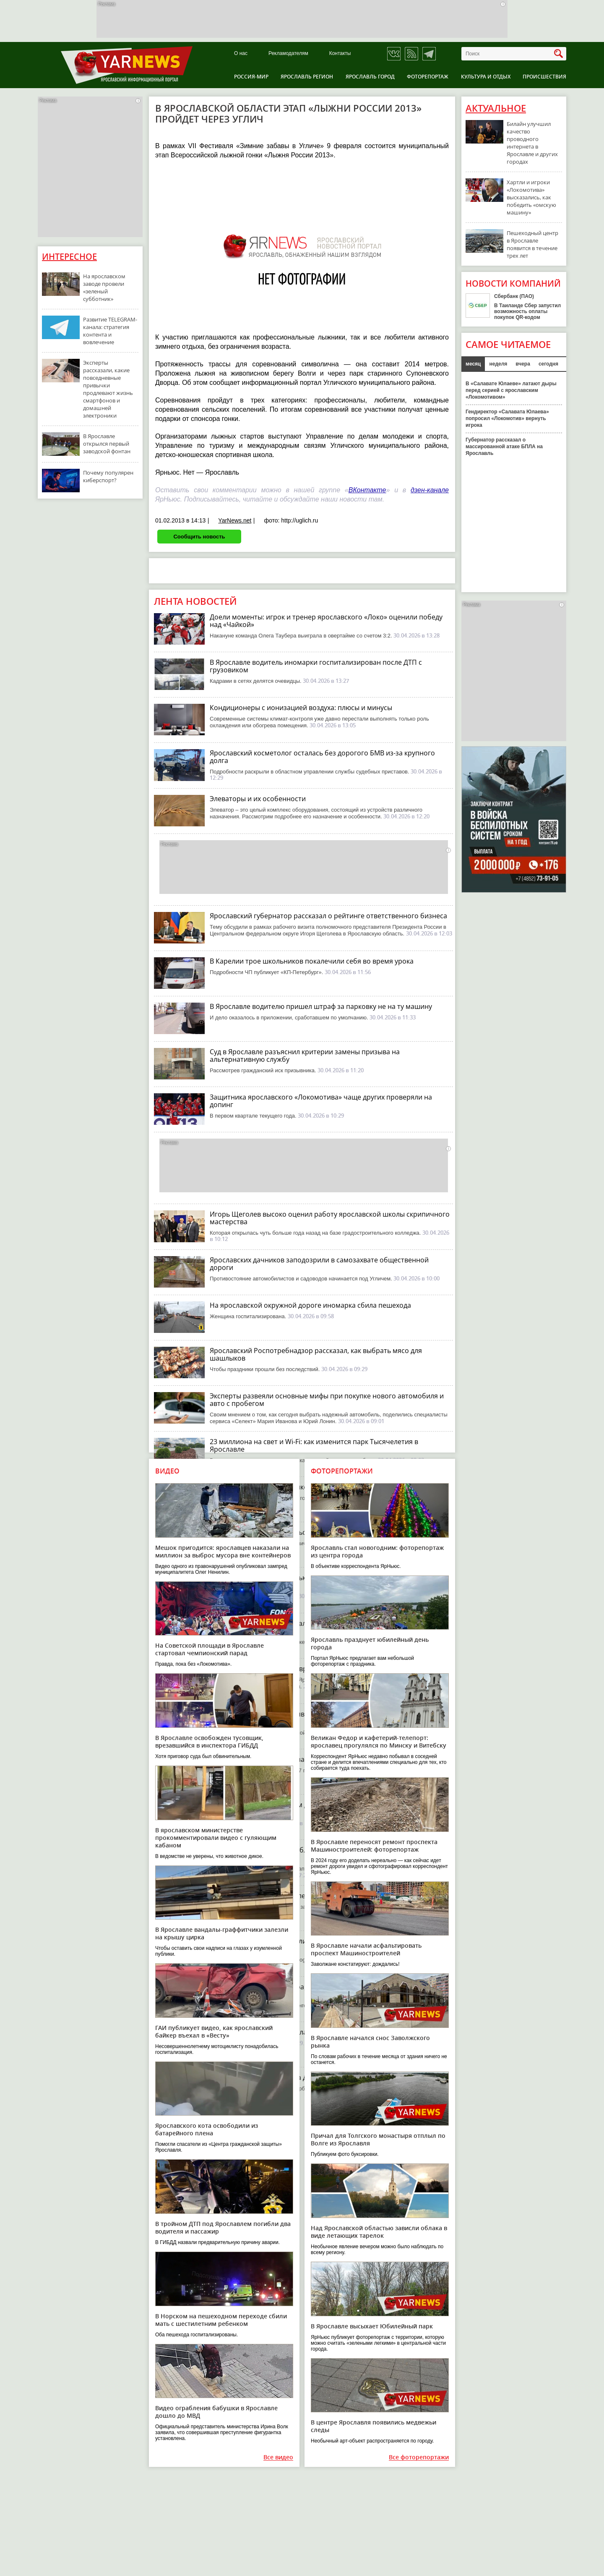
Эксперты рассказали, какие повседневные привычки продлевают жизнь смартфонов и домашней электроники (108, 389)
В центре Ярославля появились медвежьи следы (373, 2426)
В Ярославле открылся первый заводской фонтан (106, 443)
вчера (522, 364)
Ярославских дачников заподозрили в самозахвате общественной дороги (319, 1263)
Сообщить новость (199, 536)
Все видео (278, 2457)
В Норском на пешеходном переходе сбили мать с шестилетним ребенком (221, 2320)
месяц (473, 364)
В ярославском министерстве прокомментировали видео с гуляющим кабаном (215, 1837)
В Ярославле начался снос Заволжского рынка (370, 2041)
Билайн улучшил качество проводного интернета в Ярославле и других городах (532, 142)
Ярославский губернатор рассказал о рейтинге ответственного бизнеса (328, 916)
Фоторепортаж (427, 76)
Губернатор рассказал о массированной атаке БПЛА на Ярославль (504, 446)
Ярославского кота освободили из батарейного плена (206, 2129)
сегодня (548, 364)
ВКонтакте (367, 490)
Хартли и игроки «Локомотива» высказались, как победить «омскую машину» (531, 197)
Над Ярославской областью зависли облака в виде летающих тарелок (379, 2231)
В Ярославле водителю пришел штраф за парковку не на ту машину (321, 1006)
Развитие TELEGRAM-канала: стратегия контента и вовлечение (110, 331)
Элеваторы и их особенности (258, 798)
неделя (498, 364)
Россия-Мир (251, 76)
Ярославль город (370, 76)
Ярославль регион (307, 76)
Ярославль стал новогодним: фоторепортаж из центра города (377, 1551)
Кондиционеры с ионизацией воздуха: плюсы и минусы (301, 707)
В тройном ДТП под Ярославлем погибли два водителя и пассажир (223, 2227)
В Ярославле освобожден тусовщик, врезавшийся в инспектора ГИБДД (209, 1741)
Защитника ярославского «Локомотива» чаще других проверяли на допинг (321, 1100)
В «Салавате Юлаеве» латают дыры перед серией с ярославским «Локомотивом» (511, 390)
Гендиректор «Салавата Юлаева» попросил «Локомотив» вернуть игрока (507, 418)
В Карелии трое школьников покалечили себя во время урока (312, 961)
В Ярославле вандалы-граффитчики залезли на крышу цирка (221, 1933)
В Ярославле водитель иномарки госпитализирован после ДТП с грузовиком (316, 666)
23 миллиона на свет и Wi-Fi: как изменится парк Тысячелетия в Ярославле (314, 1445)
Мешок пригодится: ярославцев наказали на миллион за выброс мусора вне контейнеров (223, 1551)
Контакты (340, 53)
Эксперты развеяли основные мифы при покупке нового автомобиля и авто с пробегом (327, 1399)
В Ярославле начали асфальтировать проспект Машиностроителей (366, 1949)
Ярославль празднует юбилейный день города (370, 1643)
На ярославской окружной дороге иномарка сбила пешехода (310, 1305)
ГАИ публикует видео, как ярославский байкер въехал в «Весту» (214, 2031)
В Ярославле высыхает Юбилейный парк (372, 2326)
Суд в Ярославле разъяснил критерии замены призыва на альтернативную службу (305, 1055)
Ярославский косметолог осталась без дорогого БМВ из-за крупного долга (322, 756)
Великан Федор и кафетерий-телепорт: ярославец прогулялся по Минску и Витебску (378, 1741)
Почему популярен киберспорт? (108, 476)
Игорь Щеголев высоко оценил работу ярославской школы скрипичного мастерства (330, 1217)
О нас (240, 53)
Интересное (69, 256)
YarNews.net (234, 520)
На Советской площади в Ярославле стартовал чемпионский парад (209, 1649)
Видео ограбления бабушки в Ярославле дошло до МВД (216, 2411)
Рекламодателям (288, 53)
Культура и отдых (485, 76)
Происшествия (544, 76)
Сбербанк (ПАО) (514, 296)
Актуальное (496, 108)
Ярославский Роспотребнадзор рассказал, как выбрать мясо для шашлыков (316, 1354)
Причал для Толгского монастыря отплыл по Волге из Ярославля (378, 2139)
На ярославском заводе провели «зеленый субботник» (104, 287)
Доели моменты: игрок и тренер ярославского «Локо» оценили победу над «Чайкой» (326, 620)
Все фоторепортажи (419, 2457)
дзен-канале (430, 490)
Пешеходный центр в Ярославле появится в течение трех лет (532, 244)
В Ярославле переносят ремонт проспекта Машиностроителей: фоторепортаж (374, 1845)
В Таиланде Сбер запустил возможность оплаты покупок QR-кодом (527, 311)
